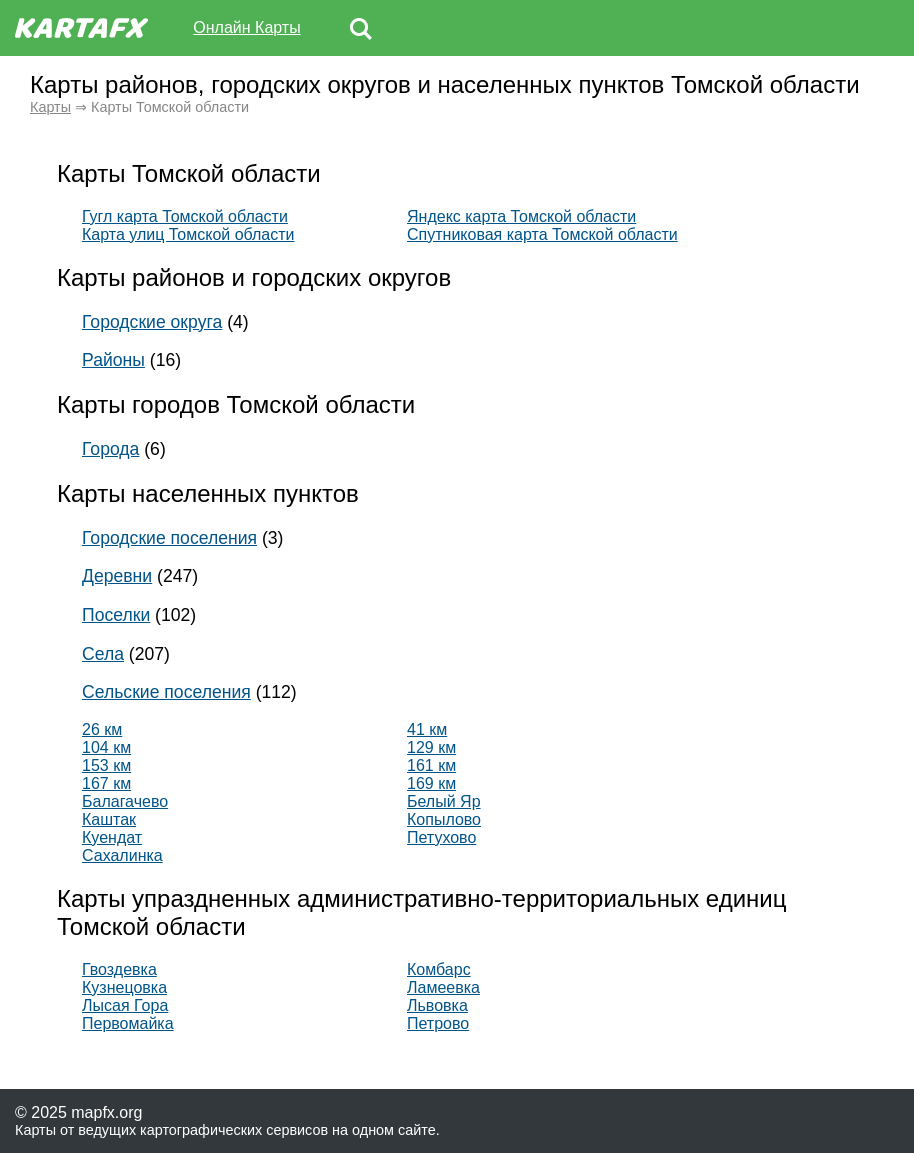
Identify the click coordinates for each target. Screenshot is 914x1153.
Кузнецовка (124, 987)
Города (110, 449)
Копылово (444, 819)
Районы (113, 360)
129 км (431, 747)
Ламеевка (443, 987)
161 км (431, 765)
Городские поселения (169, 538)
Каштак (109, 819)
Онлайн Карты (246, 27)
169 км (431, 783)
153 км (106, 765)
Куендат (112, 837)
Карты (50, 107)
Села (103, 654)
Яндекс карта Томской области (521, 216)
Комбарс (439, 969)
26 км (102, 729)
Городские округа (152, 322)
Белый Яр (444, 801)
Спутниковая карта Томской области (542, 234)
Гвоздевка (119, 969)
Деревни (117, 576)
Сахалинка (122, 855)
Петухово (441, 837)
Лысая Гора (125, 1005)
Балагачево (125, 801)
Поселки (116, 615)
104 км (106, 747)
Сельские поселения (166, 692)
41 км (427, 729)
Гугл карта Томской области (185, 216)
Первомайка (128, 1023)
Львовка (437, 1005)
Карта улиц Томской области (188, 234)
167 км (106, 783)
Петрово (438, 1023)
